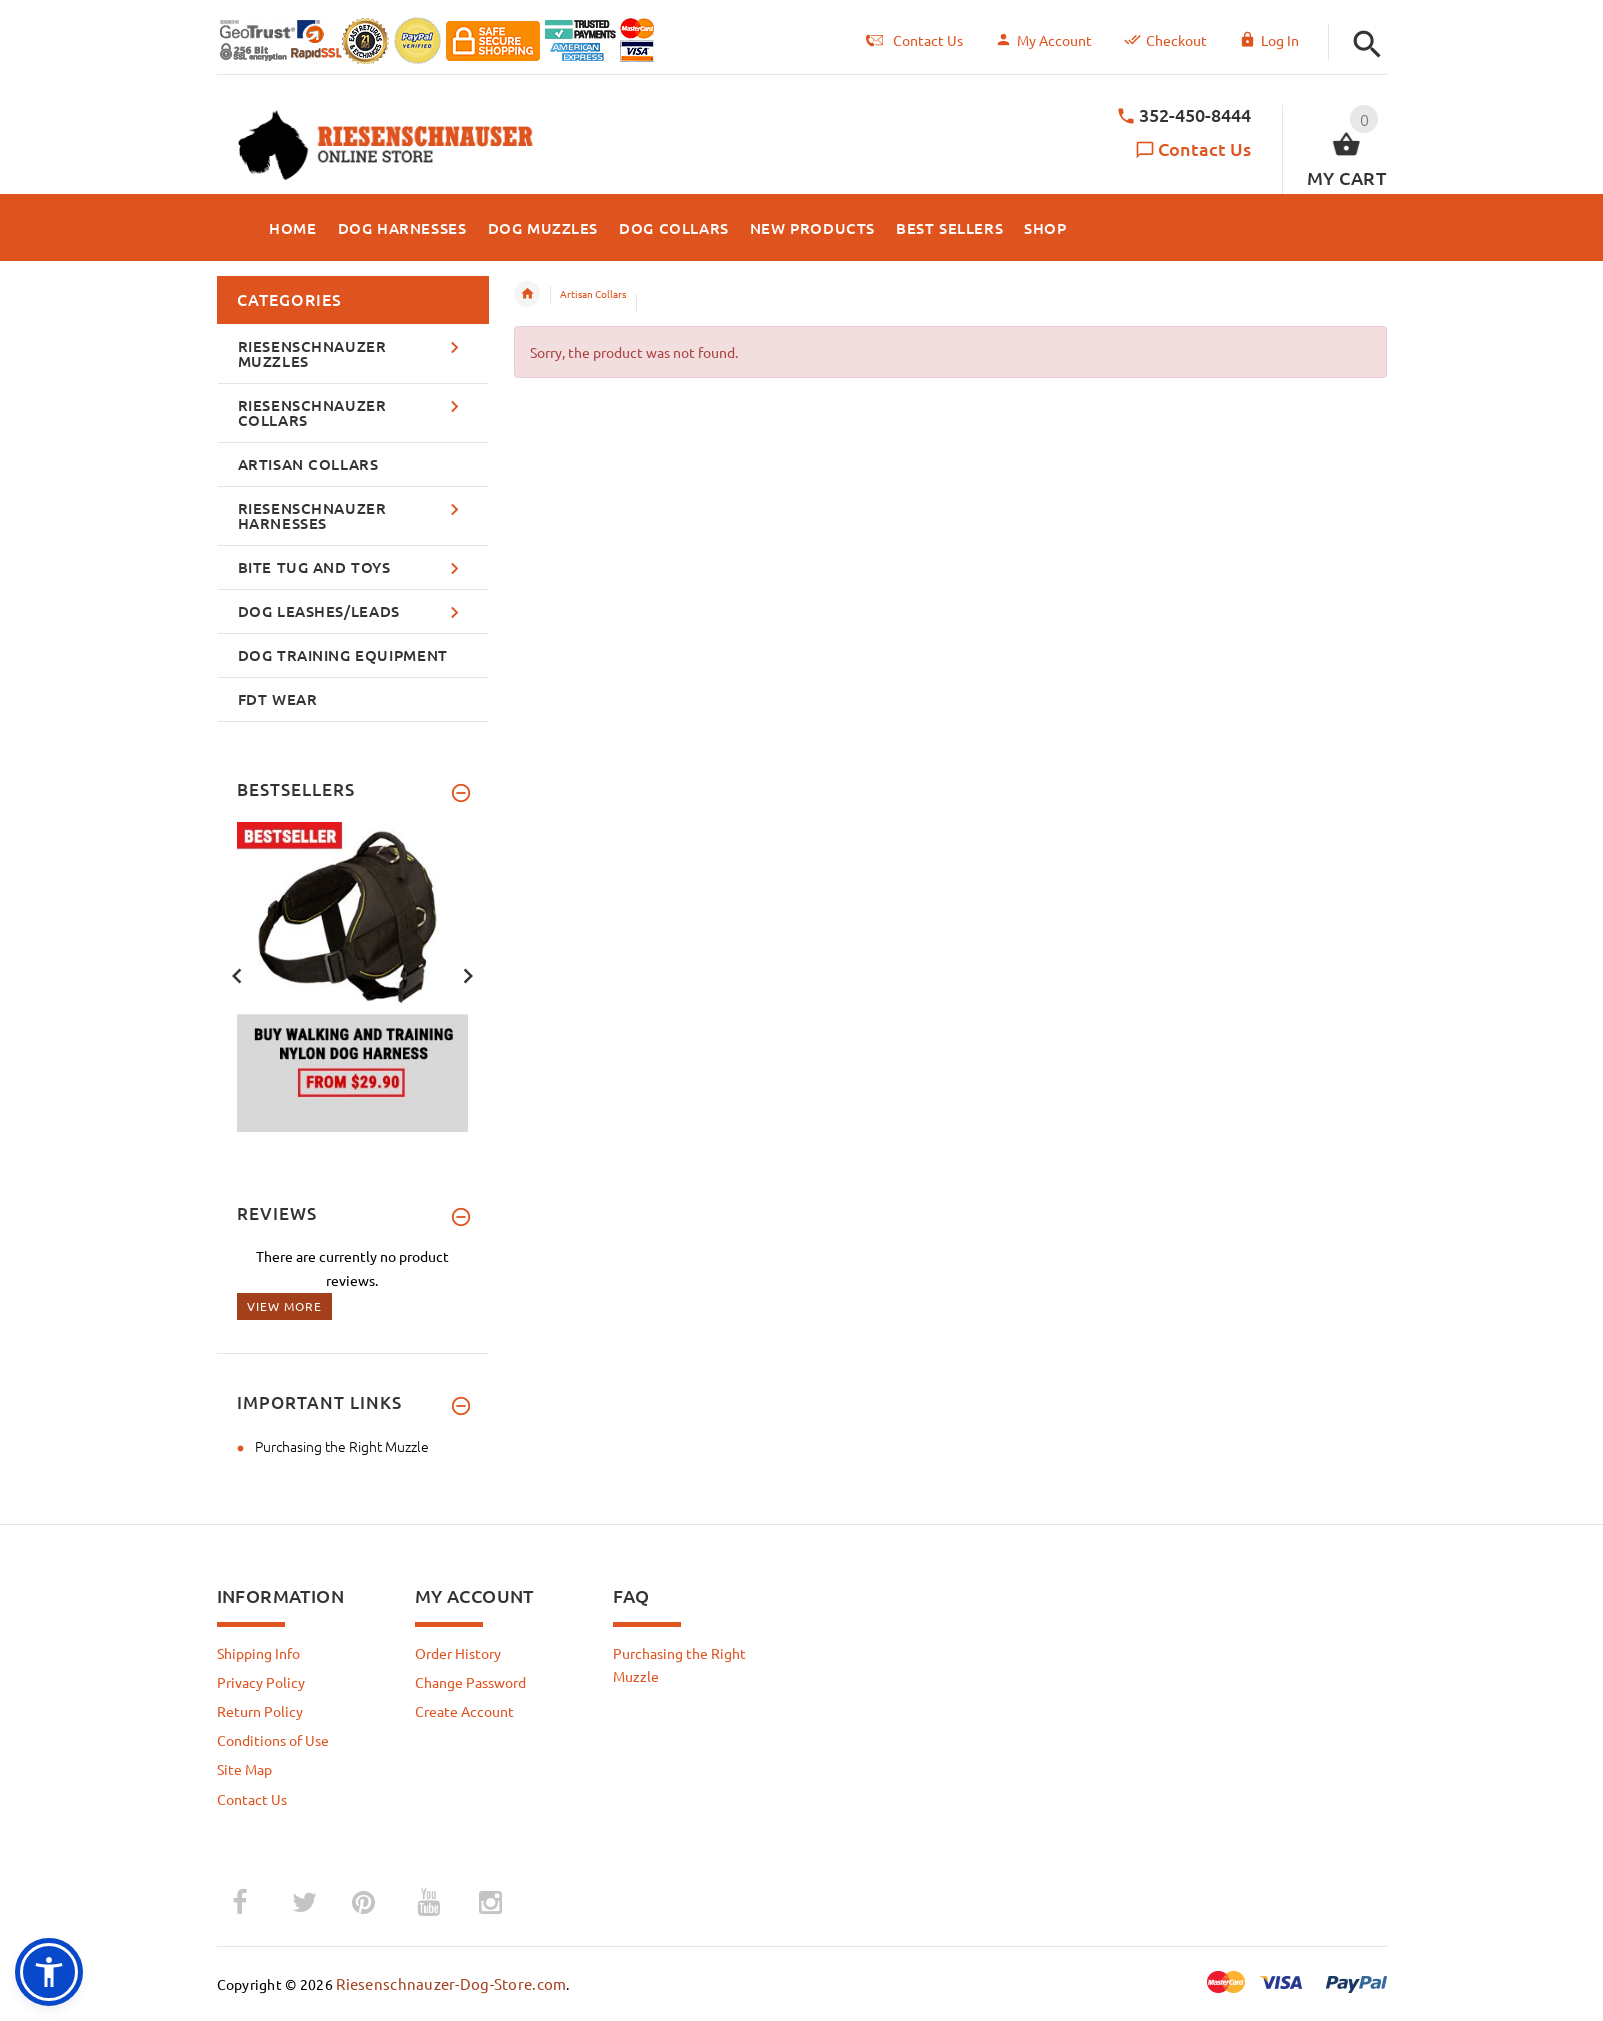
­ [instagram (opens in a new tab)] (491, 1903)
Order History (458, 1653)
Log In (1269, 40)
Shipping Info (258, 1653)
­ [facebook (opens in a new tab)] (250, 1902)
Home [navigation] (527, 294)
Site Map (244, 1769)
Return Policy (260, 1711)
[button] (1367, 44)
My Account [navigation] (1043, 40)
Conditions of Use (273, 1740)
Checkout (1165, 40)
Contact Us (1204, 148)
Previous (237, 974)
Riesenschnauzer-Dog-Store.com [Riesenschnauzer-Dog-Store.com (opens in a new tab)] (451, 1983)
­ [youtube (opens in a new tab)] (429, 1903)
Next (468, 974)
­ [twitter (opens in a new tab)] (305, 1903)
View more (284, 1306)
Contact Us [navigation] (914, 40)
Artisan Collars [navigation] (593, 293)
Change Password (470, 1682)
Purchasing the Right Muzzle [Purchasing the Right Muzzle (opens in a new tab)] (342, 1446)
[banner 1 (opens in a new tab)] (353, 974)
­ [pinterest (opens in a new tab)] (378, 1902)
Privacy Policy (261, 1682)
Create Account (464, 1711)
